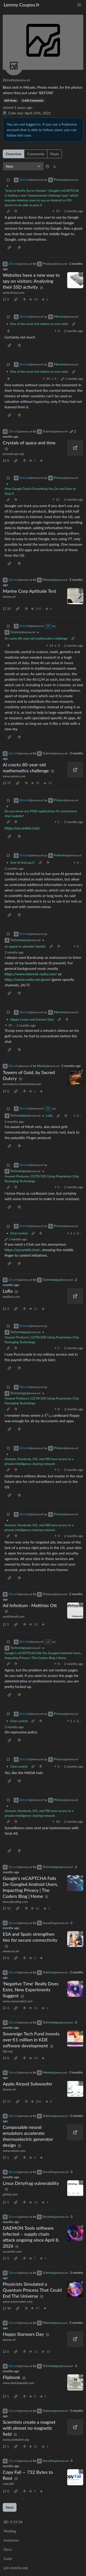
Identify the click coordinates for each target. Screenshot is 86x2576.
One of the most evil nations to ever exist (39, 324)
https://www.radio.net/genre (27, 979)
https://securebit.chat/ (22, 828)
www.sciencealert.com (18, 2001)
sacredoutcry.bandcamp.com (22, 1084)
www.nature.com (14, 776)
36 (7, 2308)
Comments (35, 154)
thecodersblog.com (15, 1902)
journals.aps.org (13, 454)
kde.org (7, 2051)
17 (7, 783)
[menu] (79, 4)
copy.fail (8, 2484)
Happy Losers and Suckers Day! (32, 1019)
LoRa (49, 1115)
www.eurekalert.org (16, 2439)
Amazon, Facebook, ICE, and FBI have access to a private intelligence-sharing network (39, 1461)
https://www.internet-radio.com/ (31, 974)
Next (10, 2507)
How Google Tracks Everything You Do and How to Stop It (40, 491)
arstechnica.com (14, 292)
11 (7, 1908)
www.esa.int (11, 1951)
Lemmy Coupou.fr (21, 4)
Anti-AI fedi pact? (22, 862)
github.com (10, 2194)
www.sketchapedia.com (18, 2383)
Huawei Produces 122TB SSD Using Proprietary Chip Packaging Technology (42, 1178)
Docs (8, 2549)
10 (7, 608)
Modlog (10, 2531)
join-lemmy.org (16, 2567)
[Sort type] (23, 166)
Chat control (19, 1233)
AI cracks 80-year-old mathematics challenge (36, 638)
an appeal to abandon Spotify (25, 946)
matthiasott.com (14, 1616)
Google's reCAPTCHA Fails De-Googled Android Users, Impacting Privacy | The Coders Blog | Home (43, 1655)
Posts (54, 154)
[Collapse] (8, 179)
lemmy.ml (9, 596)
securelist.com (12, 2251)
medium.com (11, 1296)
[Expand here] (75, 596)
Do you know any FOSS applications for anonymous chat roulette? (41, 813)
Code (8, 2558)
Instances (11, 2540)
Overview (13, 154)
